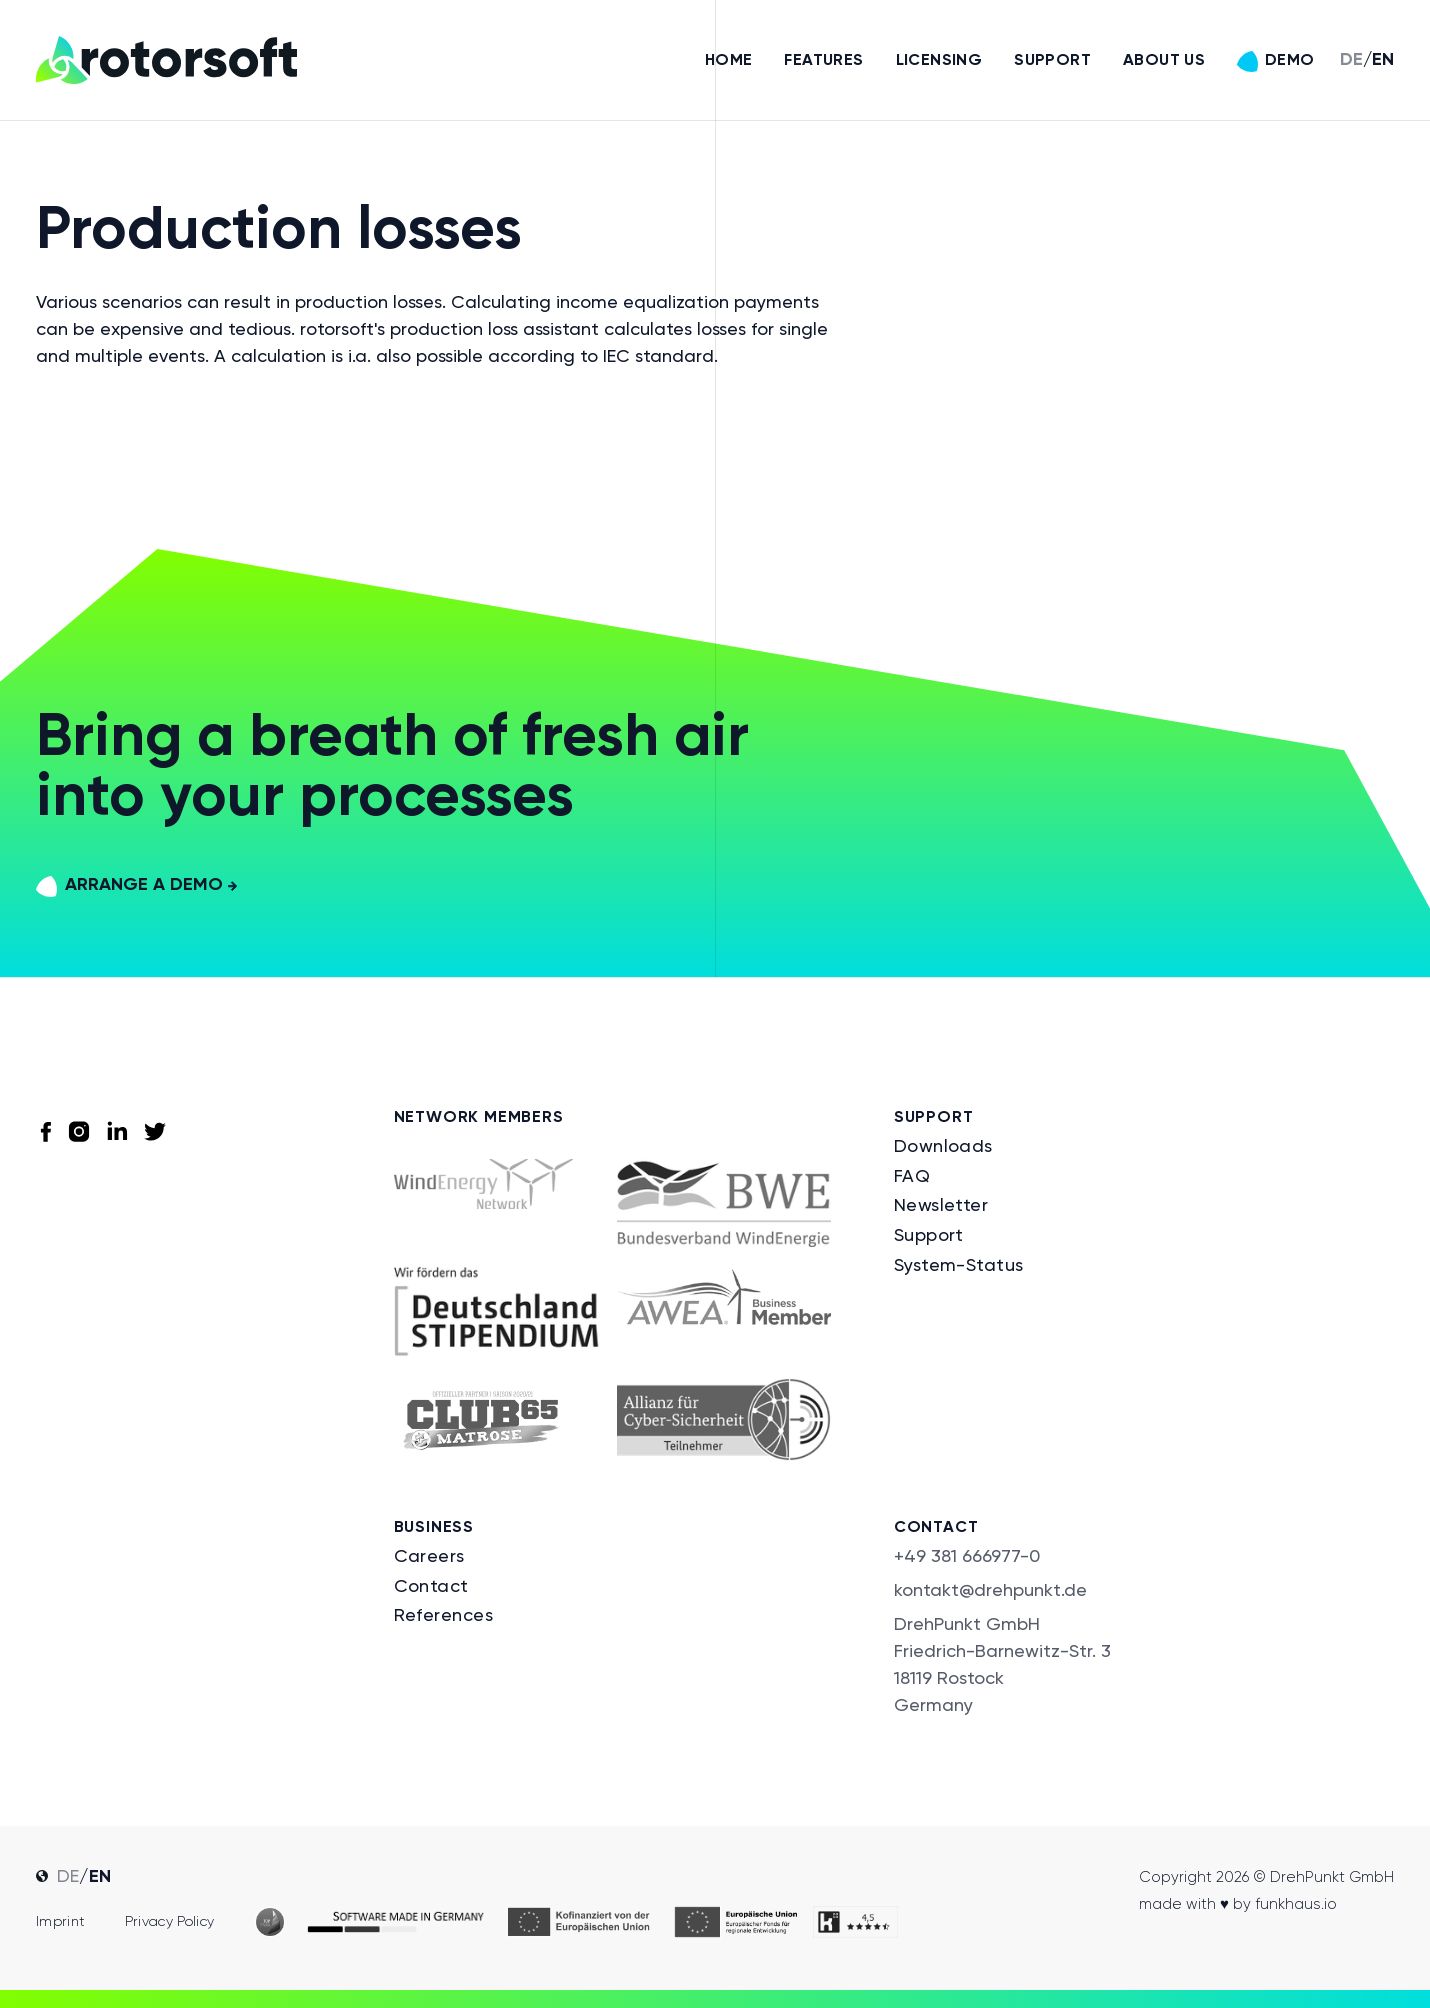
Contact (431, 1585)
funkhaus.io (1296, 1904)
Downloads (943, 1145)
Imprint (60, 1921)
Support (1052, 60)
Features (823, 60)
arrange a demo (136, 885)
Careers (429, 1555)
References (444, 1614)
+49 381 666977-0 (967, 1555)
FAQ (912, 1175)
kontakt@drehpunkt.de (990, 1589)
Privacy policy (170, 1921)
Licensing (939, 60)
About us (1164, 60)
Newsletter (941, 1204)
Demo (1275, 61)
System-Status (959, 1264)
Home (729, 60)
